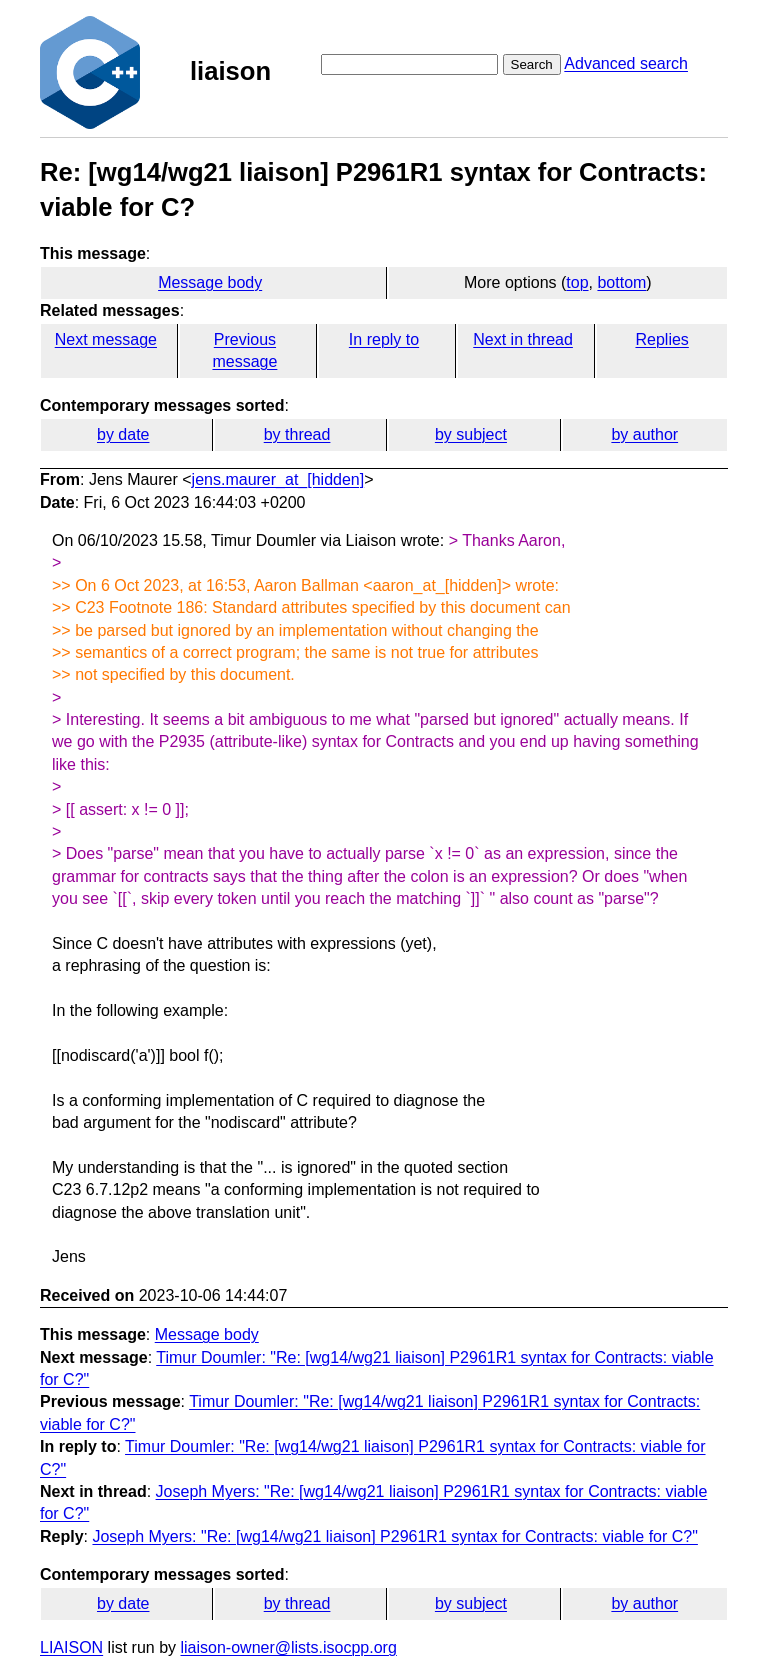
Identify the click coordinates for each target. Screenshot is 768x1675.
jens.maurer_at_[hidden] (278, 479)
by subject (471, 434)
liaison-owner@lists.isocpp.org (289, 1647)
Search (532, 64)
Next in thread (523, 339)
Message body (210, 282)
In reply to (384, 339)
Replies (661, 339)
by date (123, 434)
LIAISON (71, 1647)
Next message (106, 339)
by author (644, 434)
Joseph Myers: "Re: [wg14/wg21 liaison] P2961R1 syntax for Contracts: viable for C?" (394, 1536)
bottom (621, 282)
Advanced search (626, 63)
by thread (297, 434)
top (577, 282)
